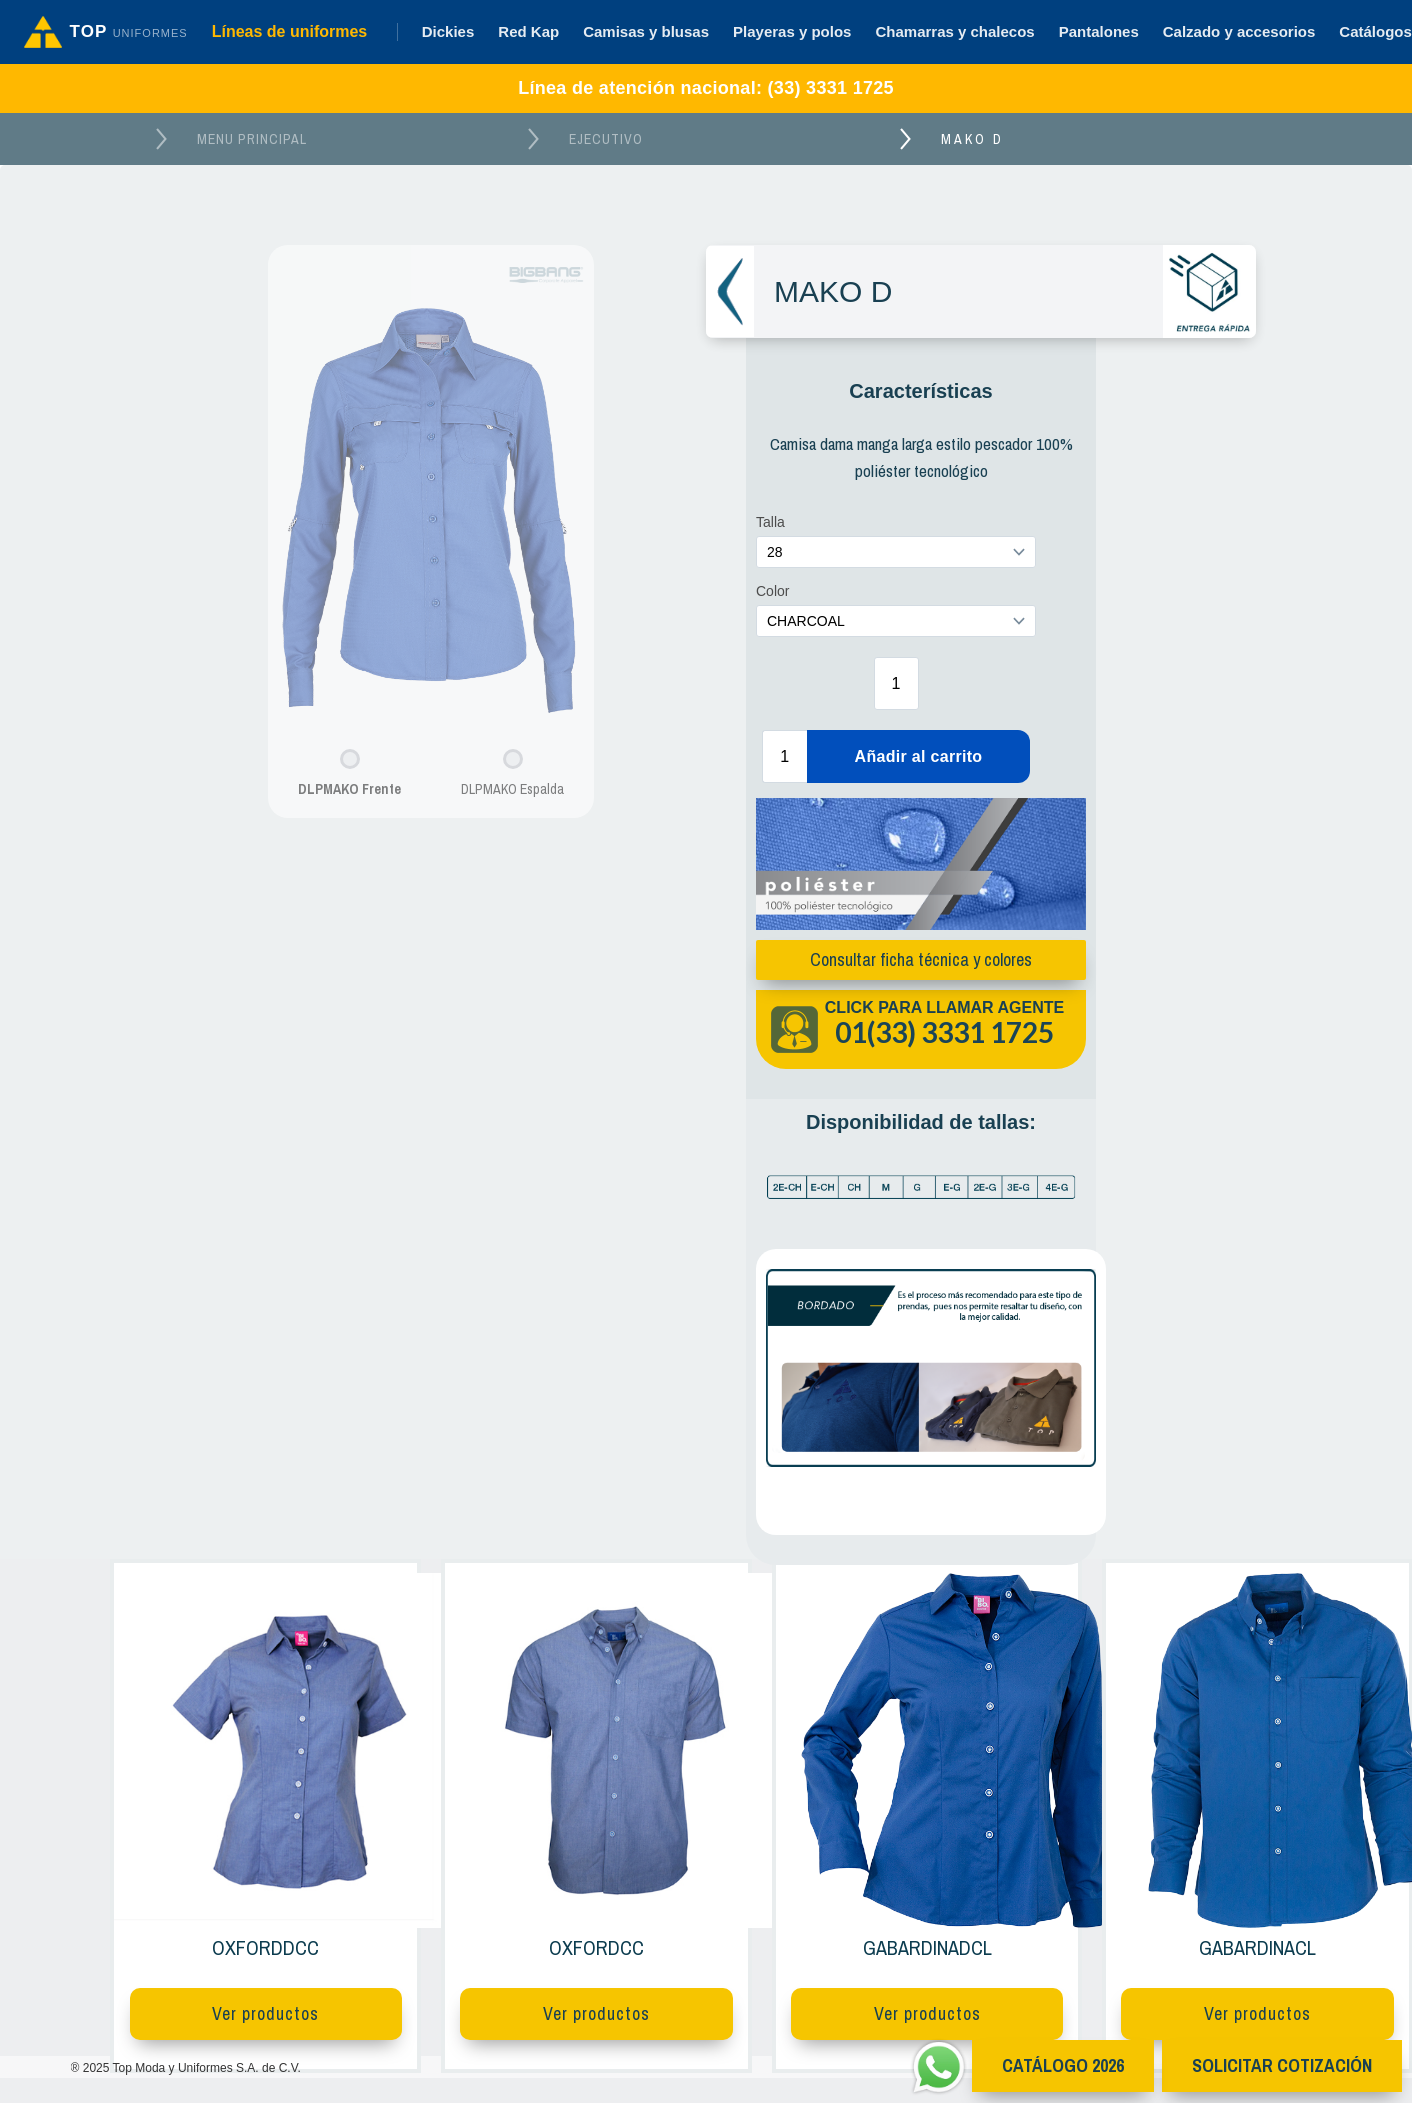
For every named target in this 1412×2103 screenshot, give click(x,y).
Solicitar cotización (1282, 2065)
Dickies (448, 31)
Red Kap (528, 31)
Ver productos (265, 2013)
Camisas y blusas (646, 31)
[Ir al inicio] (106, 32)
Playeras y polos (792, 31)
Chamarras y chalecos (954, 31)
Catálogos (1375, 31)
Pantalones (1099, 31)
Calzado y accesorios (1239, 31)
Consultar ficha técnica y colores (917, 959)
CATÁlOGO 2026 (1063, 2065)
